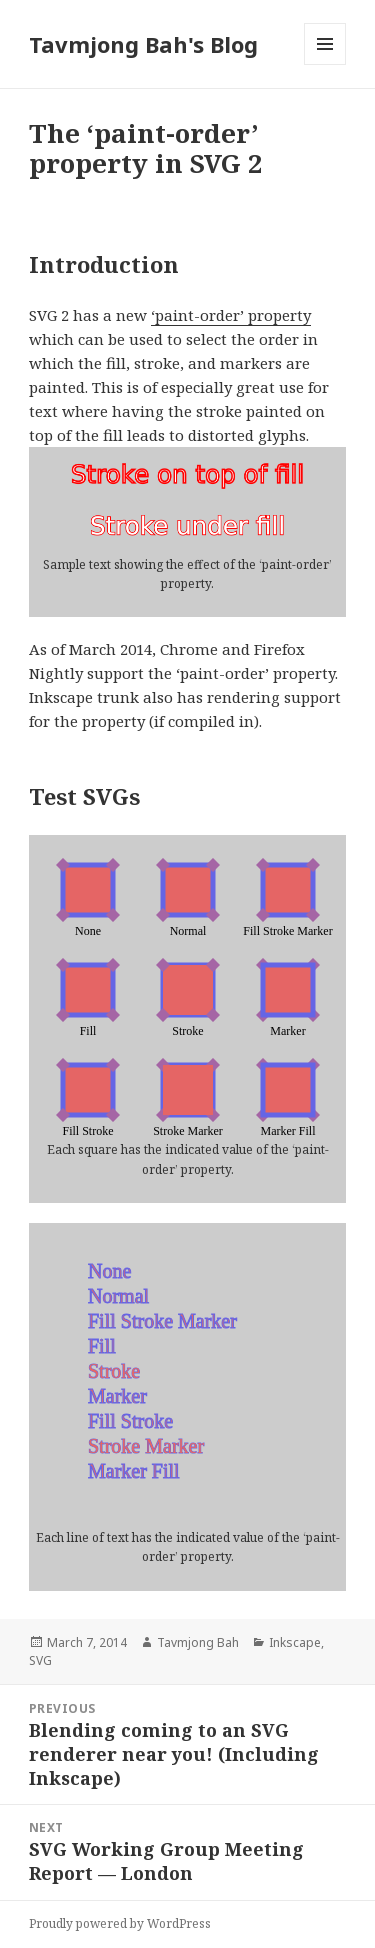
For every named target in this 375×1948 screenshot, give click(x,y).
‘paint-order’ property (231, 315)
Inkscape (295, 1642)
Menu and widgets (325, 64)
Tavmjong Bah (198, 1642)
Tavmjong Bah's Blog (143, 44)
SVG (40, 1660)
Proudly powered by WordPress (120, 1923)
